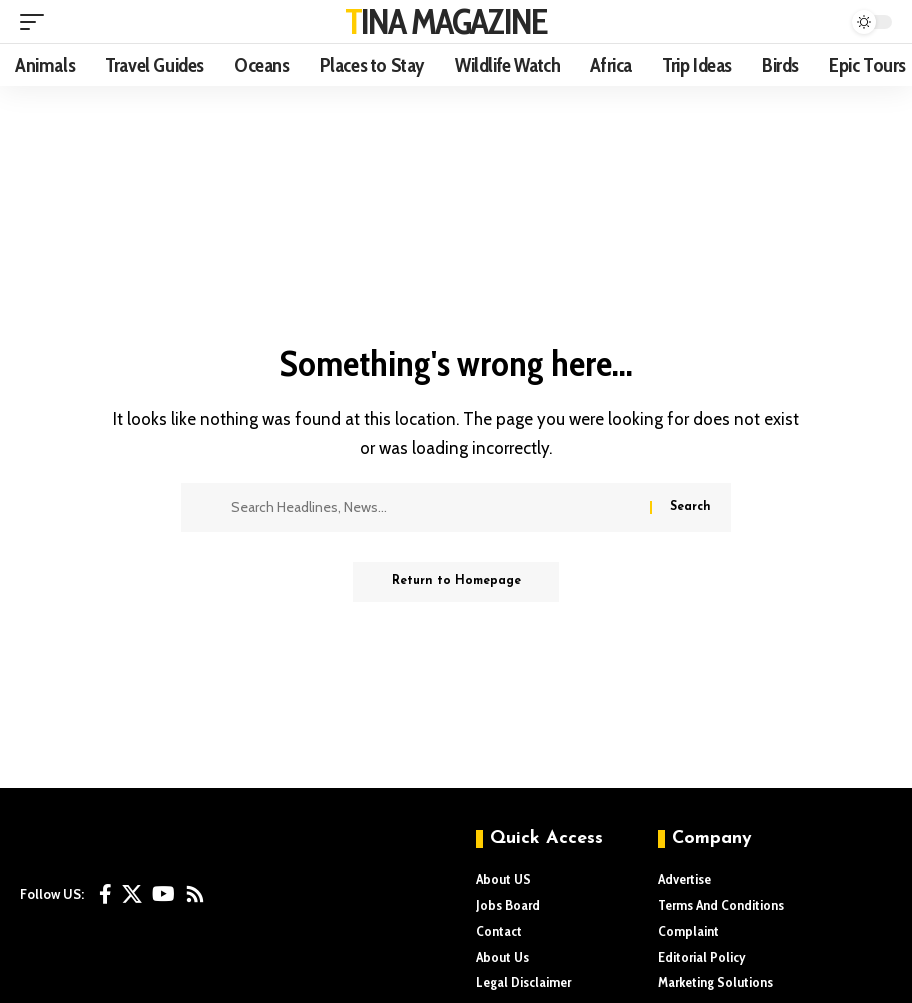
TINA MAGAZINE (446, 21)
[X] (132, 894)
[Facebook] (105, 894)
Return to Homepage (456, 582)
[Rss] (195, 894)
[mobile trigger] (37, 22)
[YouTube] (163, 894)
